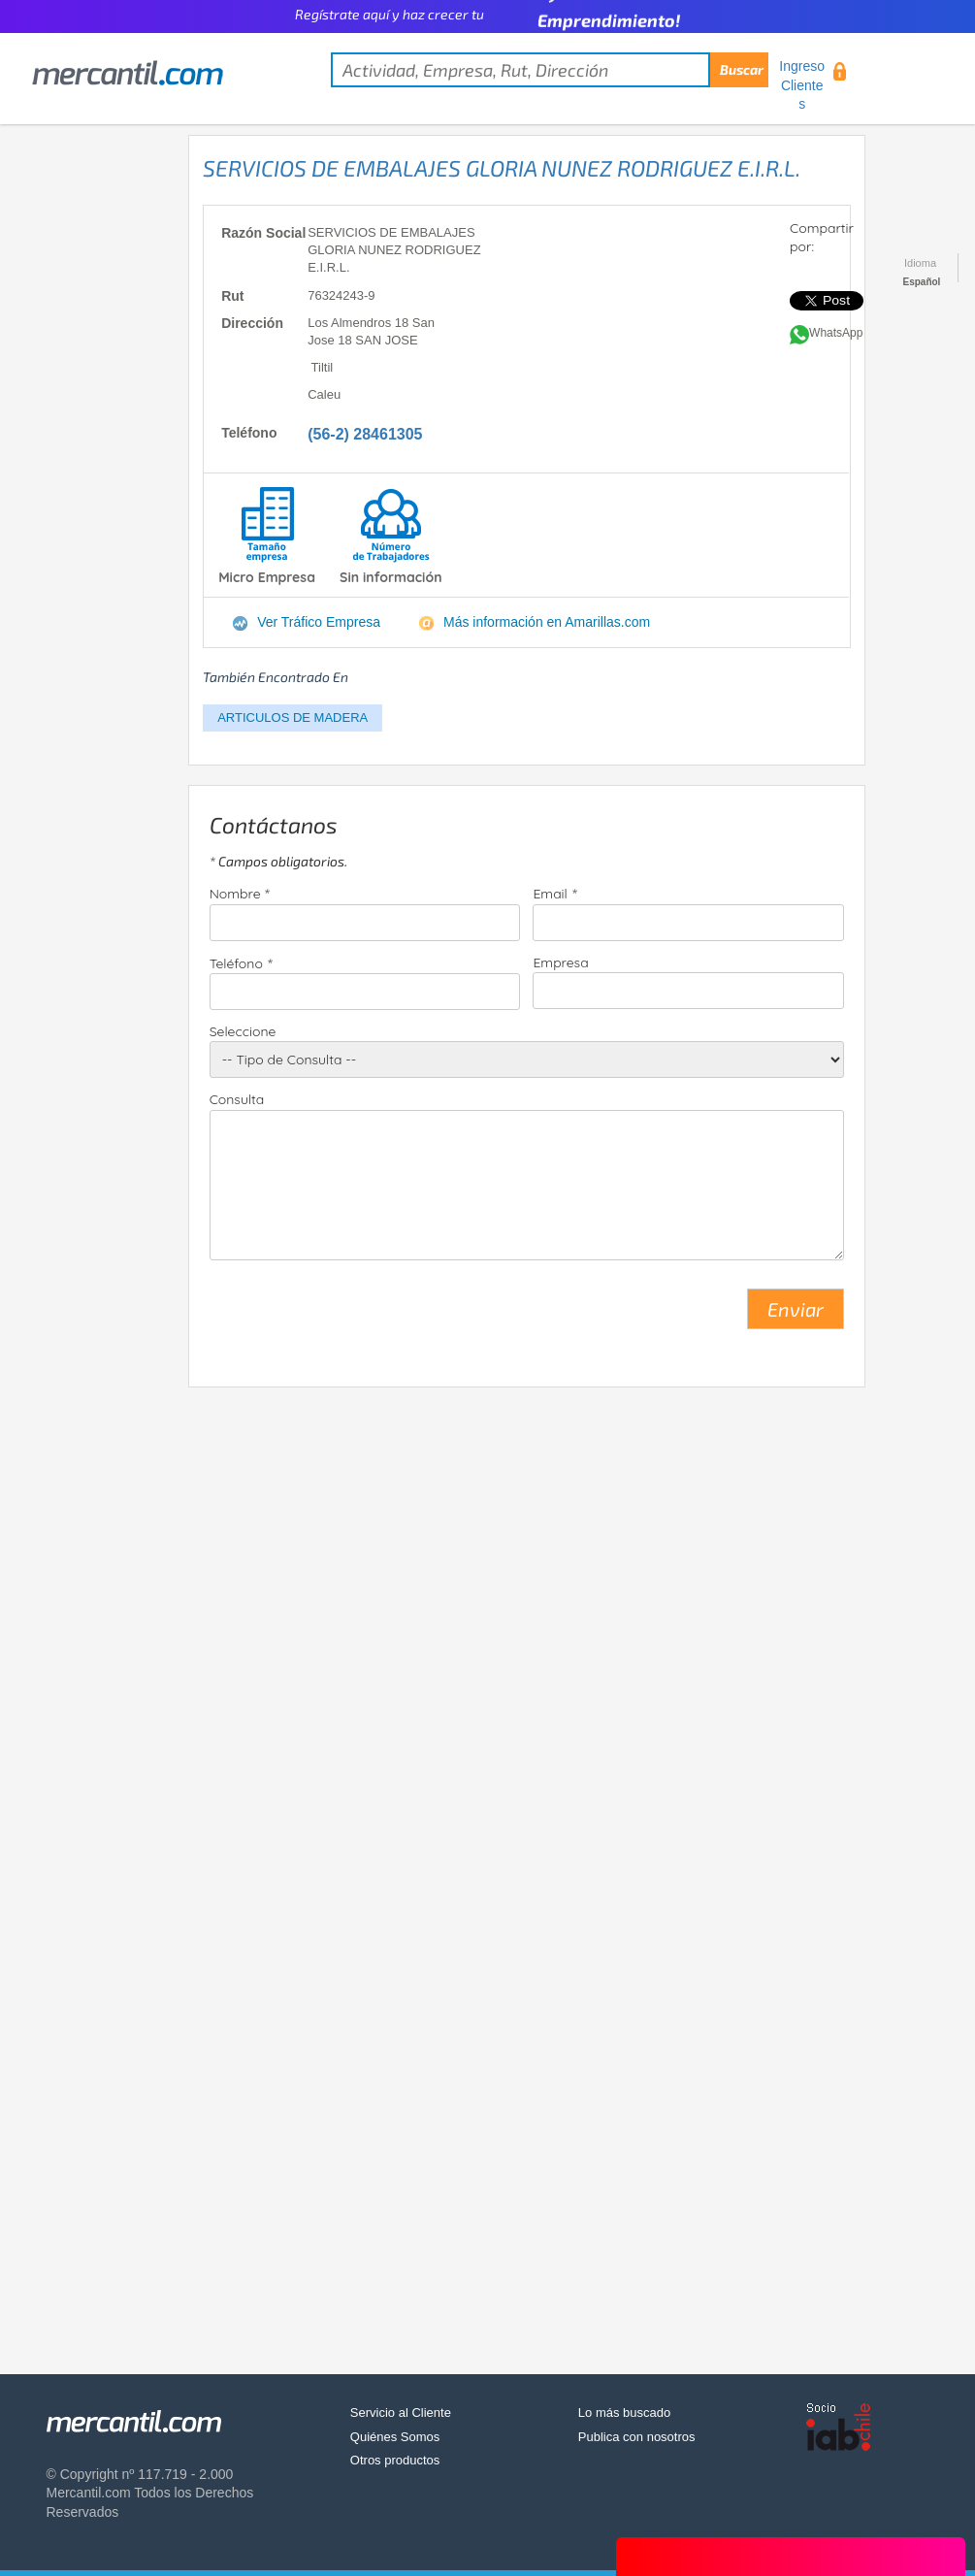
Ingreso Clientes (802, 85)
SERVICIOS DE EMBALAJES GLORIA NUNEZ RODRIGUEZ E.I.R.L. (501, 167)
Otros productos (395, 2460)
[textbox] (549, 69)
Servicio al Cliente (400, 2412)
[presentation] (357, 1316)
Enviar (795, 1309)
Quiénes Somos (395, 2436)
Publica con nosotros (637, 2436)
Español (922, 282)
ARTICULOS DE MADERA (292, 717)
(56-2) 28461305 (365, 434)
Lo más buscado (624, 2412)
